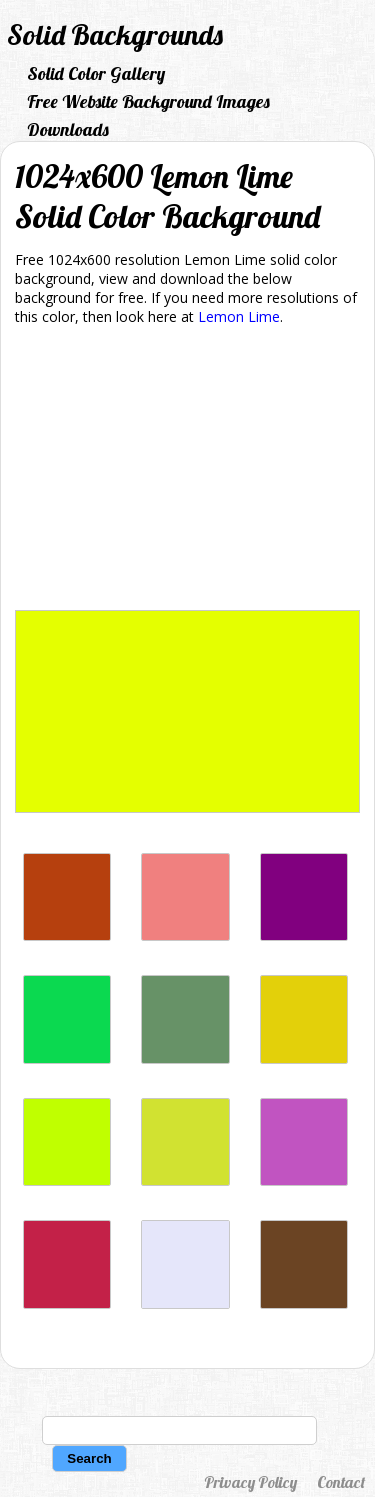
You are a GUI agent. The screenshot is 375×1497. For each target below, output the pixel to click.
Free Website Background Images (148, 101)
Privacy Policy (250, 1482)
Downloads (68, 129)
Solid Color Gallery (96, 73)
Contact (341, 1482)
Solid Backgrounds (115, 34)
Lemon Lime (239, 316)
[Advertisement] (187, 471)
